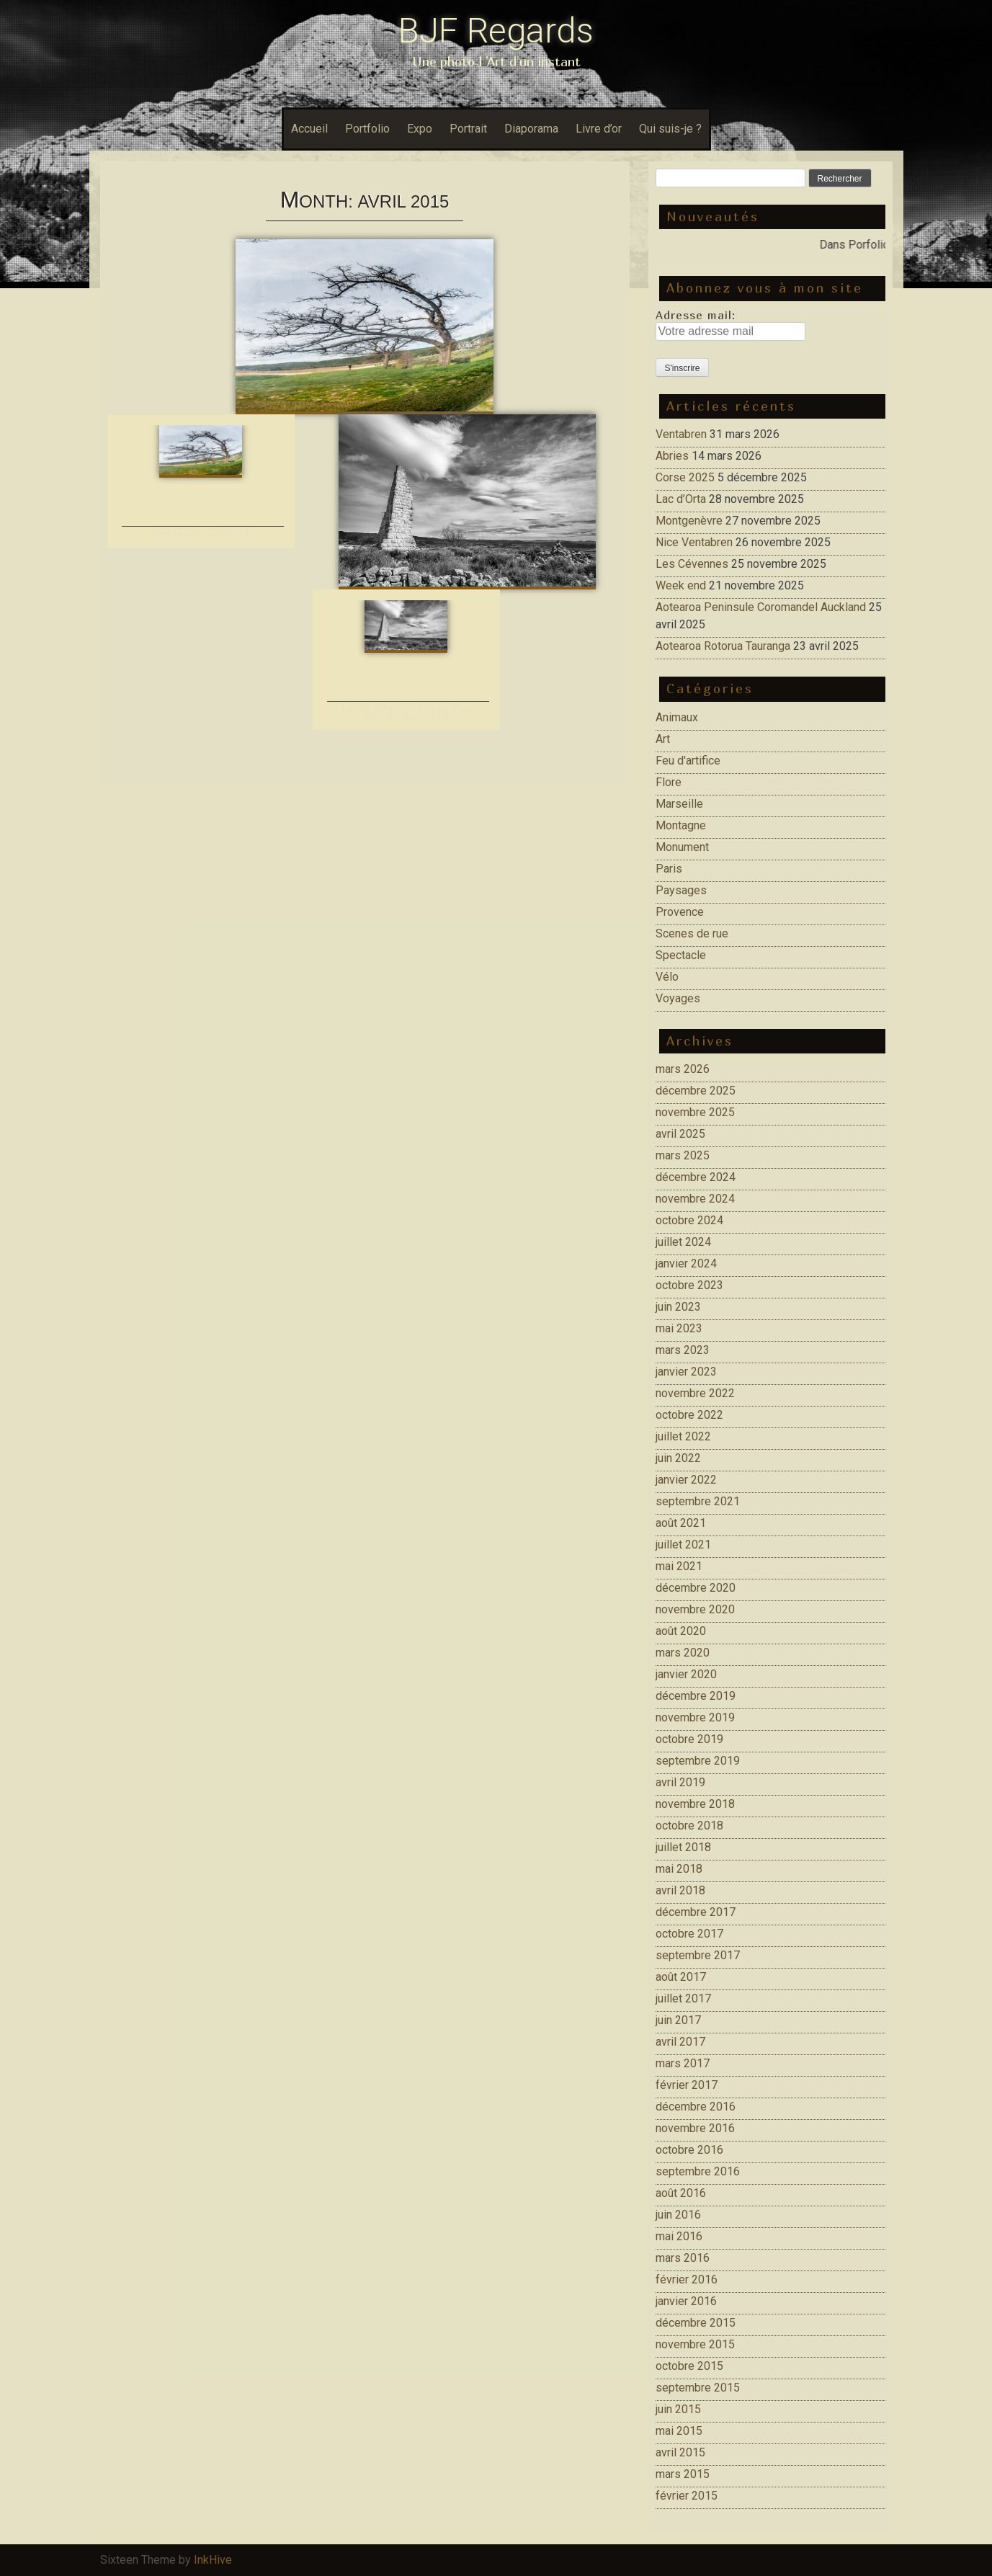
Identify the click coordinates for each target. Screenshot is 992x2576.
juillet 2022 (683, 1436)
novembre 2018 (695, 1804)
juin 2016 (678, 2214)
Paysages (681, 890)
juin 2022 (678, 1458)
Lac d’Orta (681, 499)
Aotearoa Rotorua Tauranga (723, 646)
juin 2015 (678, 2409)
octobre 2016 (689, 2150)
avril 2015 (680, 2452)
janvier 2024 (686, 1263)
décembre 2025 (696, 1090)
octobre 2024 (689, 1220)
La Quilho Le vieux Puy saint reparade (407, 712)
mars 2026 (683, 1069)
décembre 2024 (696, 1177)
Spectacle (681, 955)
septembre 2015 (698, 2387)
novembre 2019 (695, 1717)
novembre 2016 (695, 2128)
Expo (419, 128)
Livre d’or (599, 128)
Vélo (667, 977)
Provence (680, 912)
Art (663, 739)
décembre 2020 (696, 1588)
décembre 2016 (696, 2106)
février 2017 (687, 2085)
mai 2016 (679, 2236)
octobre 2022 (689, 1415)
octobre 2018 (689, 1825)
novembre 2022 (695, 1393)
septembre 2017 (698, 1955)
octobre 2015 (689, 2366)
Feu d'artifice (688, 760)
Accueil (309, 128)
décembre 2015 (696, 2323)
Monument (682, 847)
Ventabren (681, 434)
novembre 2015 (695, 2344)
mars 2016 (683, 2258)
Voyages (678, 998)
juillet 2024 (683, 1242)
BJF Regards (496, 30)
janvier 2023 (686, 1371)
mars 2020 (683, 1652)
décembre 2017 (696, 1912)
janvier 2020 (686, 1674)
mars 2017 (683, 2063)
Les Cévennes (692, 564)
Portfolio (367, 128)
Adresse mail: (696, 315)
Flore (669, 782)
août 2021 (681, 1523)
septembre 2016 (698, 2171)
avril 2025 (680, 1134)
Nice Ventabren (694, 542)
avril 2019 (680, 1782)
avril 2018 (680, 1890)
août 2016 (681, 2193)
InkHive (213, 2560)
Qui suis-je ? (670, 128)
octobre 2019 (689, 1739)
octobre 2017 (689, 1933)
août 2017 (681, 1977)
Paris (669, 868)
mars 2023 (683, 1350)
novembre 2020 (695, 1609)
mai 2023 (679, 1328)
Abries (672, 456)
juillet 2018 (683, 1847)
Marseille (679, 804)
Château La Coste (203, 532)
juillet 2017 (683, 1998)
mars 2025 (683, 1155)
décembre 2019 (696, 1696)
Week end (681, 585)
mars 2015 (683, 2474)
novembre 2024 (695, 1198)
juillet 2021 (683, 1544)
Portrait (468, 128)
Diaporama (531, 128)
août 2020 (681, 1631)
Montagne (681, 825)
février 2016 (687, 2279)
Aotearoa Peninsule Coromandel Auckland (761, 607)
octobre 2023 (689, 1285)
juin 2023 (678, 1307)
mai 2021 (679, 1566)
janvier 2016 (686, 2301)
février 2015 (687, 2496)
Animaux (677, 717)
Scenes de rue (692, 933)
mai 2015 (679, 2431)
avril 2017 (680, 2042)
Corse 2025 (685, 477)
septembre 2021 (698, 1501)
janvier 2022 (686, 1480)
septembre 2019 (698, 1761)
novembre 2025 (695, 1112)
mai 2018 (679, 1869)
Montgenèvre (689, 520)
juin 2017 (678, 2020)
